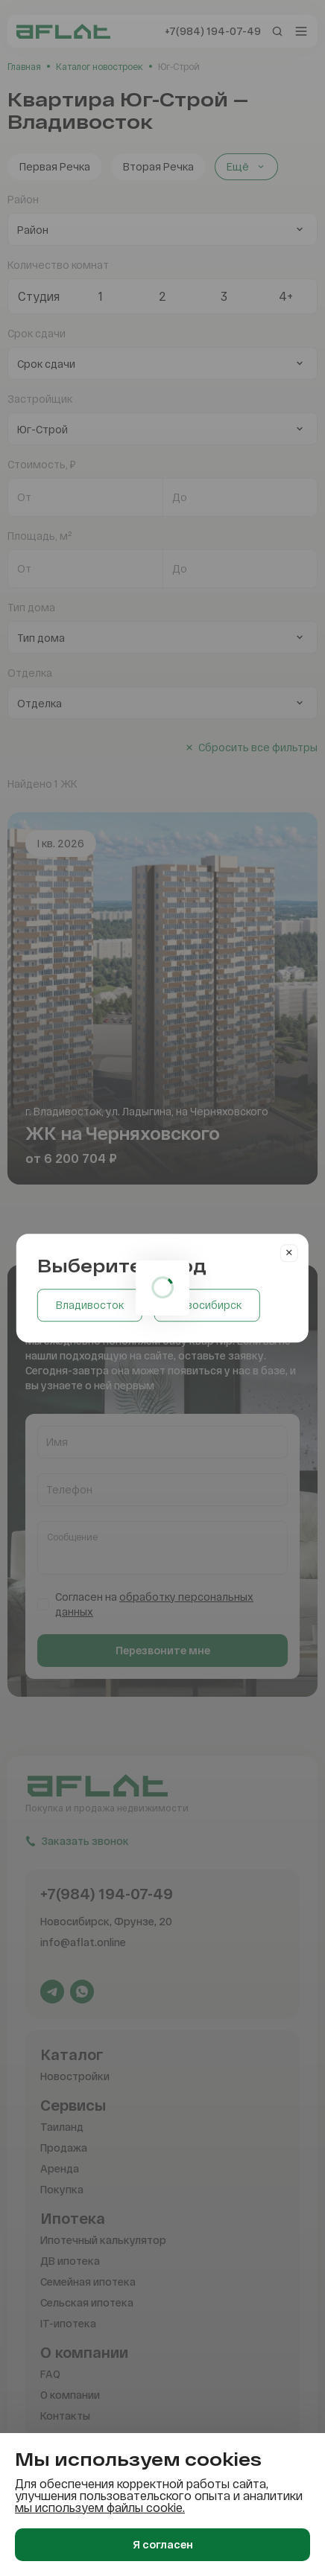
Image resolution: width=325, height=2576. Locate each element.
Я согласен (163, 2544)
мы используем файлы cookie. (100, 2507)
